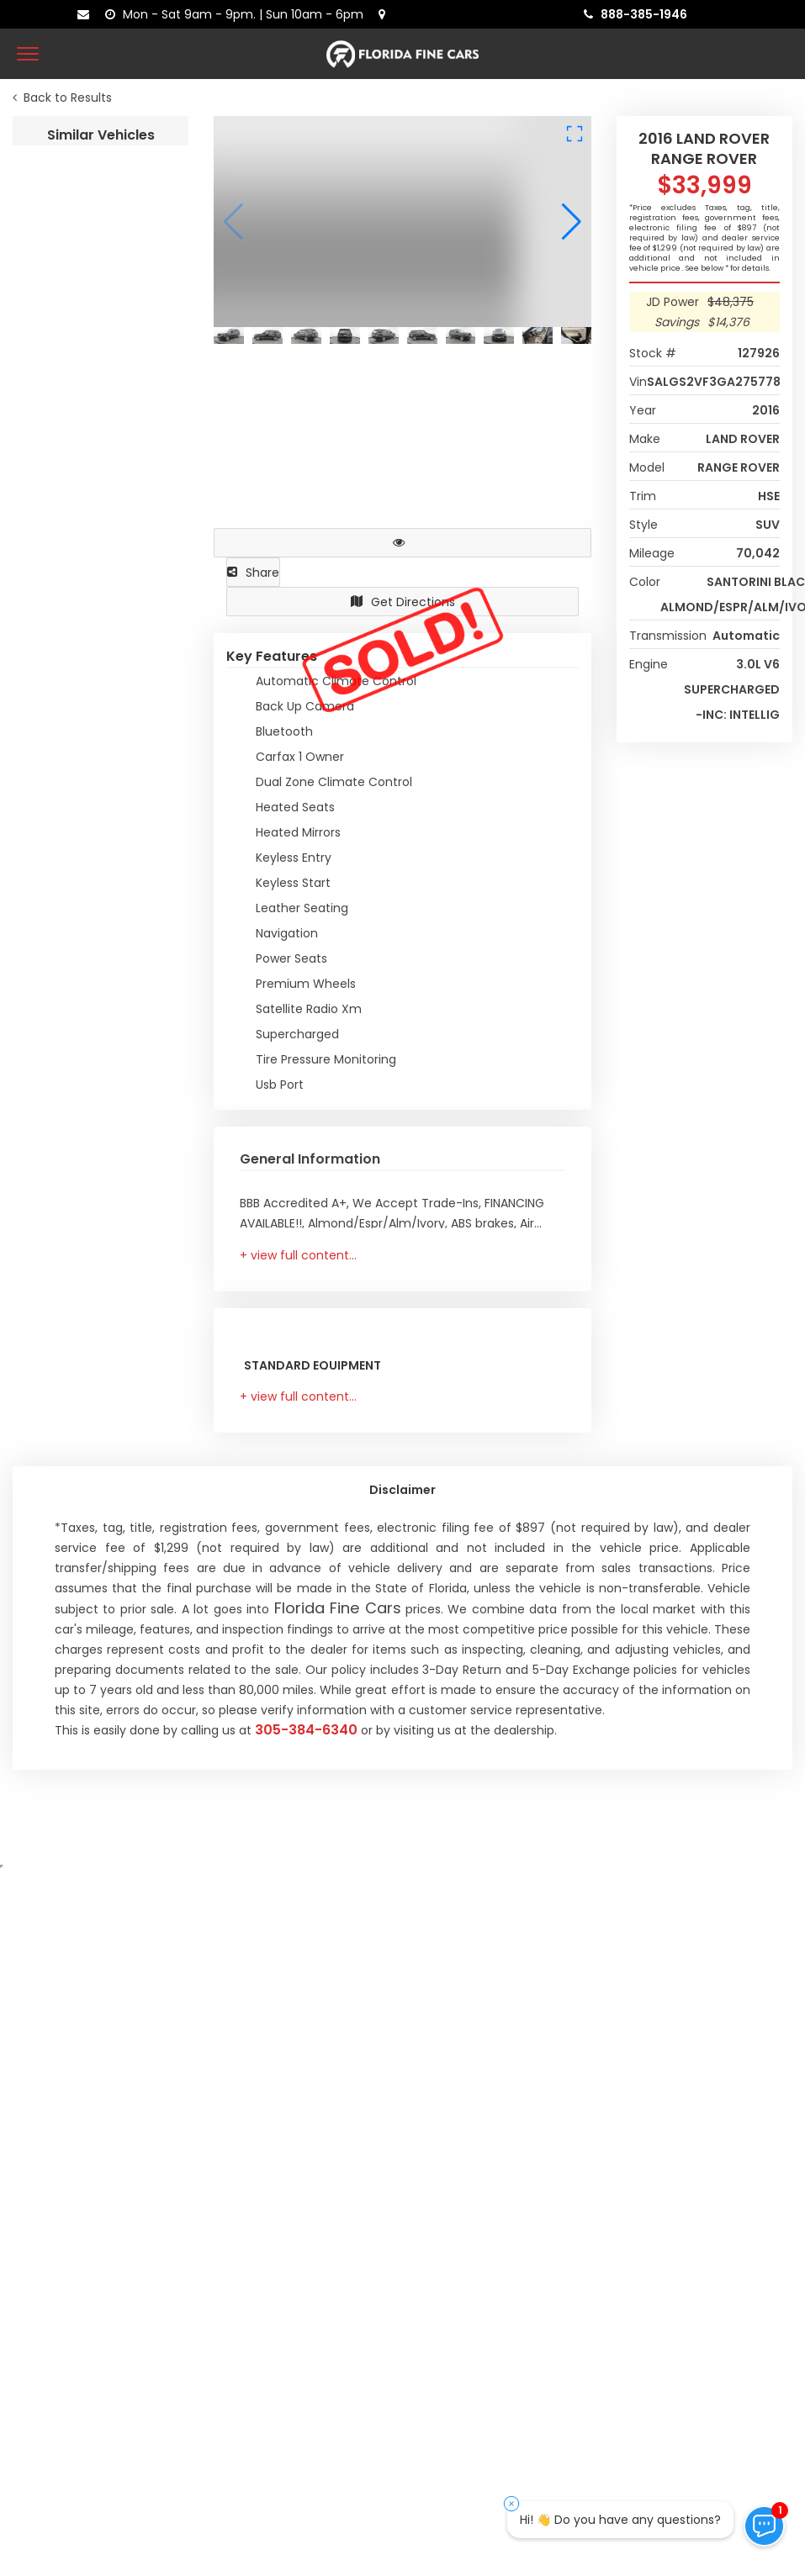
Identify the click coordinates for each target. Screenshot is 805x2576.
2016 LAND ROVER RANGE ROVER (100, 267)
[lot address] (386, 14)
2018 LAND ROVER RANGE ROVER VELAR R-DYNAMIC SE (100, 1896)
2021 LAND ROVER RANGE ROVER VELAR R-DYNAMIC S (100, 1489)
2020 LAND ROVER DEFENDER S (100, 674)
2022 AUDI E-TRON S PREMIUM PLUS (100, 2099)
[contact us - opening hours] (237, 14)
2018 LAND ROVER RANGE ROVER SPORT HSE (100, 1082)
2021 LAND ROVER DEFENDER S (100, 471)
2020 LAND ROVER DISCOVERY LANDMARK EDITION (100, 879)
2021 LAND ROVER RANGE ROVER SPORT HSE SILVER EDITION (100, 1286)
